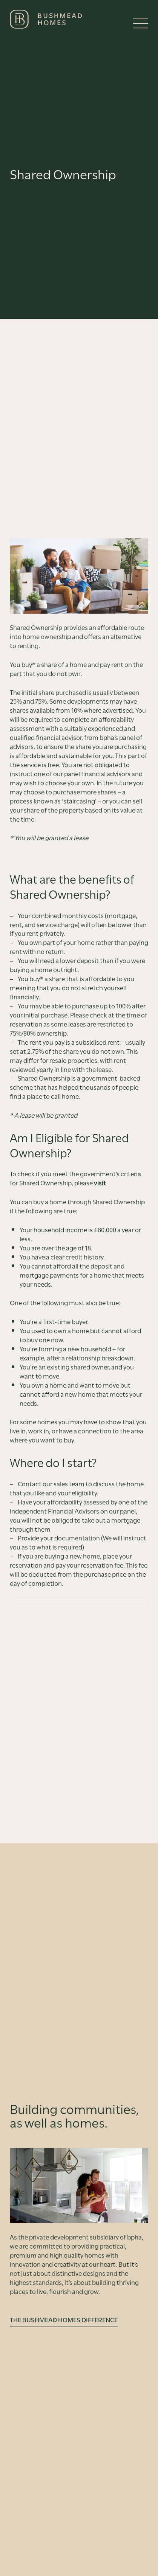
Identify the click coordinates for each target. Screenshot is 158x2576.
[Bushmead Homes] (46, 19)
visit (100, 1182)
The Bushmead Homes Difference (64, 2319)
